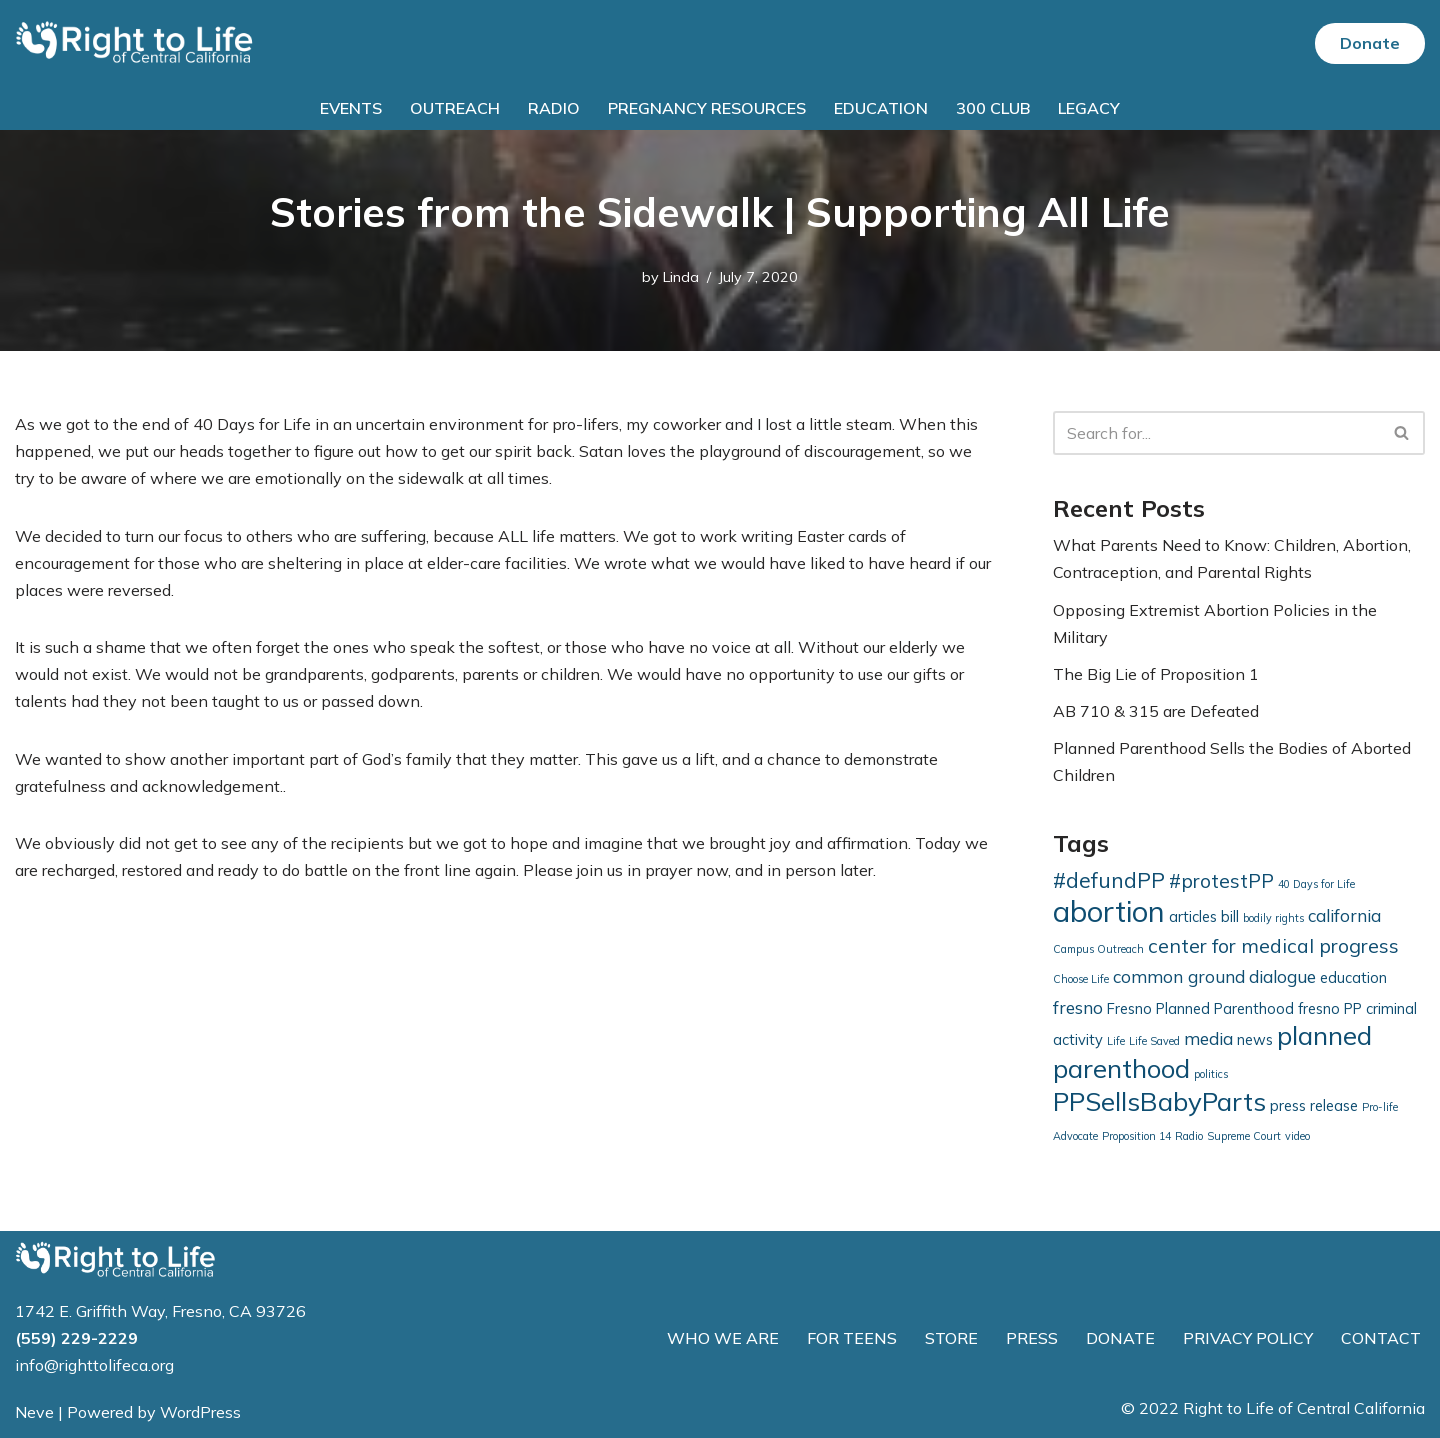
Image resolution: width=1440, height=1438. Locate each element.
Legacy (1089, 108)
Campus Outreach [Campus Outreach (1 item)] (1098, 949)
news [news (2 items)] (1255, 1039)
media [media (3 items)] (1208, 1038)
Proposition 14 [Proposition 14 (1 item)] (1136, 1136)
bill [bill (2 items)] (1230, 916)
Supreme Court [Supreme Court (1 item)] (1244, 1136)
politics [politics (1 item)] (1211, 1074)
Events (351, 108)
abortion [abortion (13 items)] (1109, 911)
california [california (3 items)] (1344, 915)
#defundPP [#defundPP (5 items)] (1109, 880)
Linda (681, 277)
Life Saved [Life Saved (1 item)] (1154, 1041)
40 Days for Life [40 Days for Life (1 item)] (1316, 884)
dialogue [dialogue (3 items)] (1282, 976)
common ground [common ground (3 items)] (1179, 976)
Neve (34, 1412)
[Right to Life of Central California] (135, 43)
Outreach (455, 108)
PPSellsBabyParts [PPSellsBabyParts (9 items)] (1159, 1101)
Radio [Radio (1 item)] (1189, 1136)
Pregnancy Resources (707, 108)
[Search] (1216, 433)
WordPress (200, 1412)
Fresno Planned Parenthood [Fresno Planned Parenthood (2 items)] (1200, 1008)
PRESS (1032, 1338)
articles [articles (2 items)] (1193, 916)
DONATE (1120, 1338)
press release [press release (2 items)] (1314, 1105)
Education (881, 108)
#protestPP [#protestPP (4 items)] (1221, 880)
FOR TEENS (852, 1338)
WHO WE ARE (723, 1338)
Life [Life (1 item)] (1116, 1041)
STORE (951, 1338)
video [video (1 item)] (1297, 1136)
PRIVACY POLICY (1248, 1338)
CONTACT (1381, 1338)
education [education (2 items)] (1353, 977)
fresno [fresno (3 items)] (1078, 1007)
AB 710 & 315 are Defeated (1156, 711)
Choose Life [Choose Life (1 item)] (1081, 979)
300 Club (993, 108)
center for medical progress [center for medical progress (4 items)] (1273, 945)
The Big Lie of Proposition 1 (1156, 674)
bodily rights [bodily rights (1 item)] (1273, 918)
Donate (1370, 43)
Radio (554, 108)
